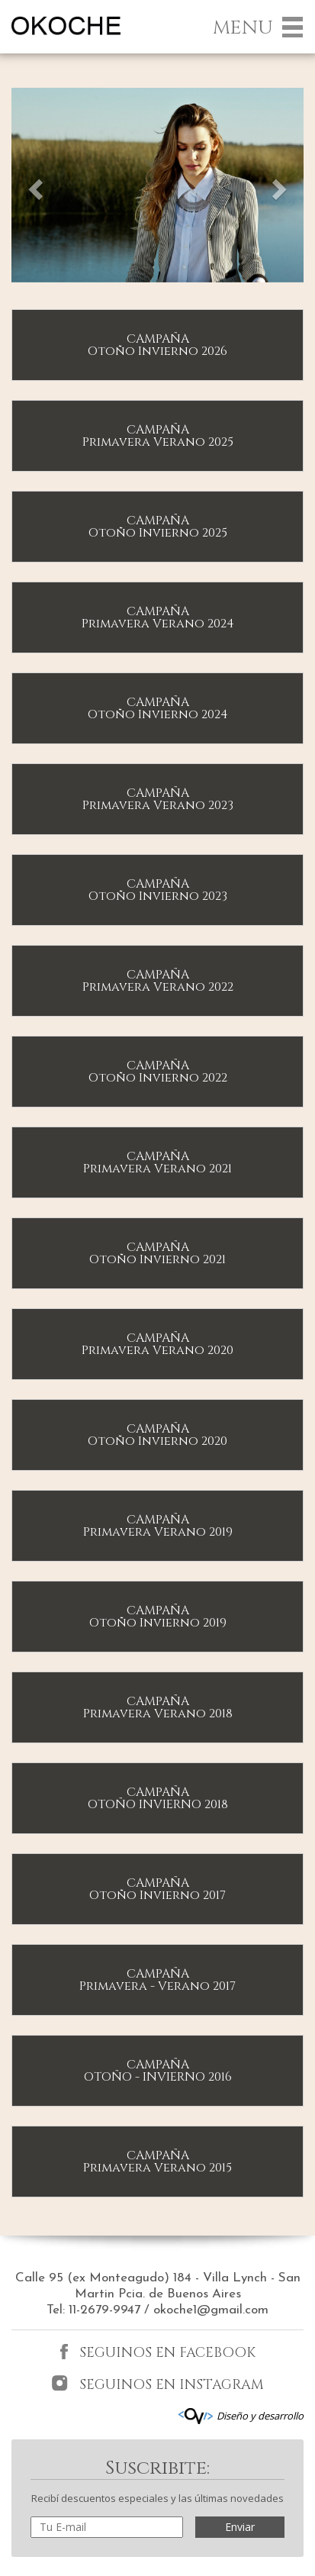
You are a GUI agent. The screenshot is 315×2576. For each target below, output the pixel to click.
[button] (33, 185)
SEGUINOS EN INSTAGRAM (157, 2384)
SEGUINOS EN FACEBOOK (158, 2352)
